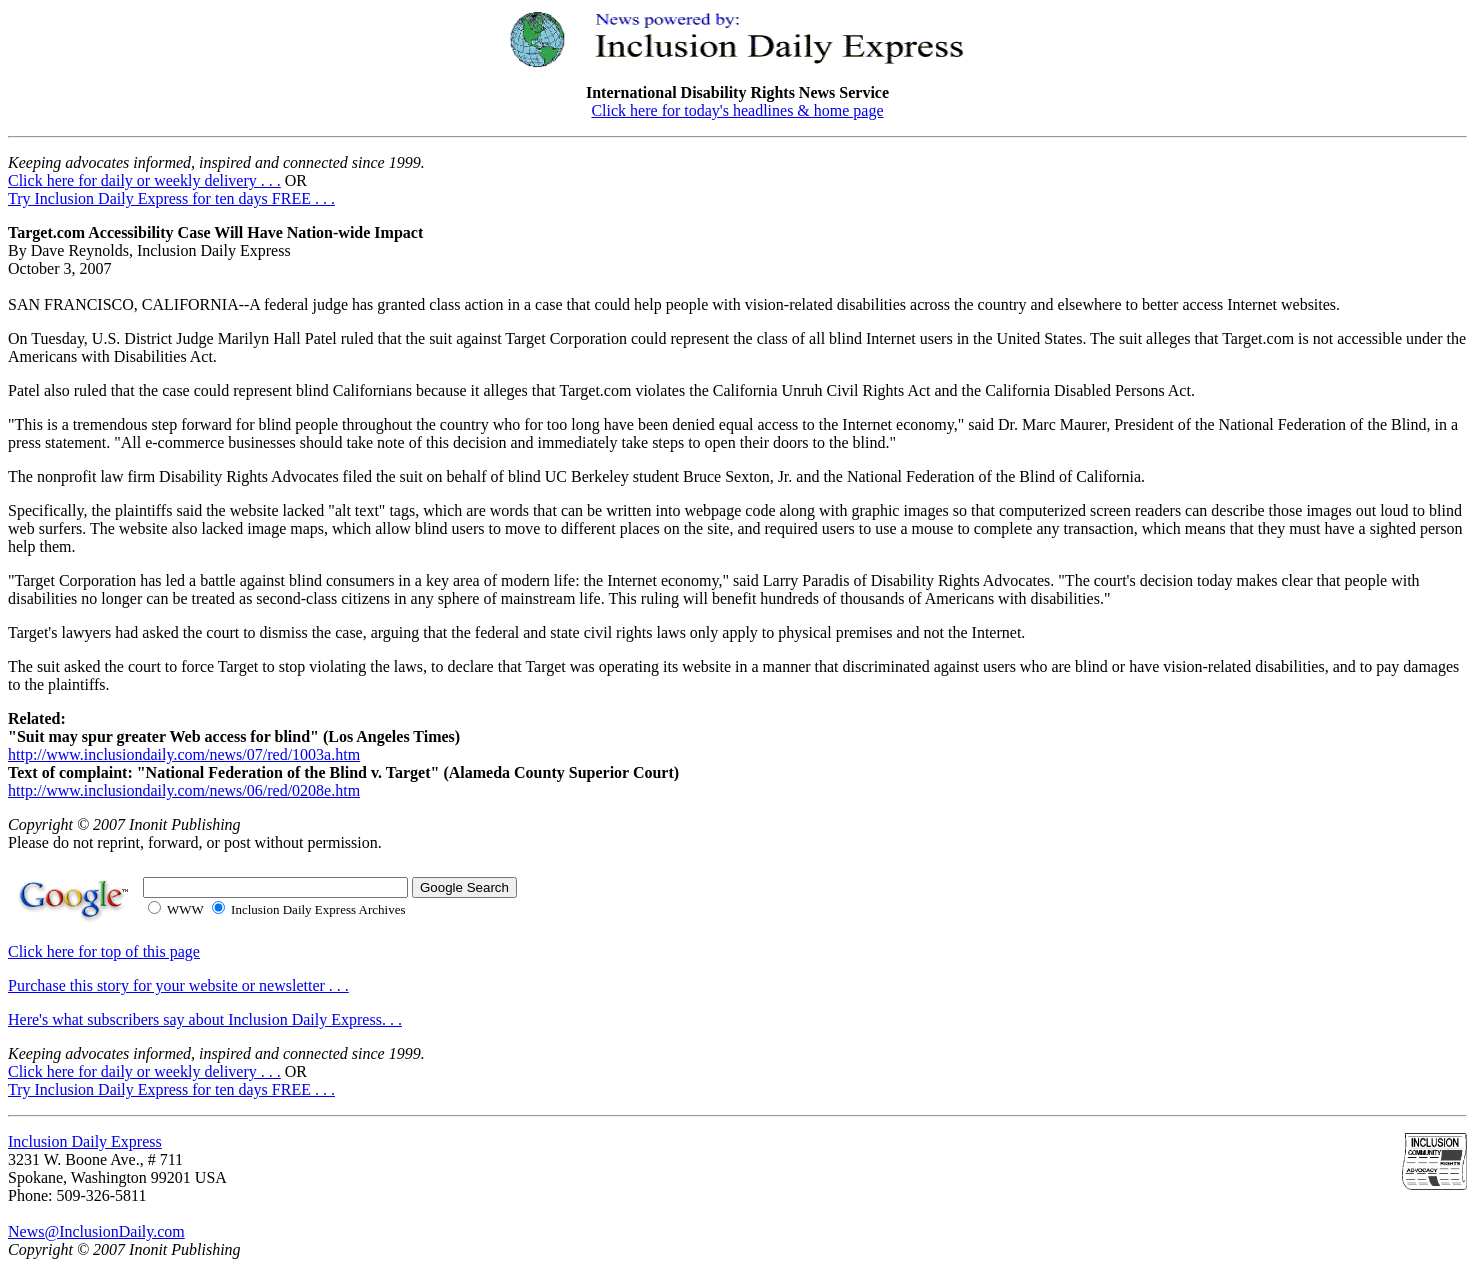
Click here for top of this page (104, 951)
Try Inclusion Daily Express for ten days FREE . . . (171, 198)
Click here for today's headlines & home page (737, 110)
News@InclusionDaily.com (96, 1231)
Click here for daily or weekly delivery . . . (144, 180)
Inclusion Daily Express (85, 1141)
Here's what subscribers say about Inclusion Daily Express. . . (205, 1019)
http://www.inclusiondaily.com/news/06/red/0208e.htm (184, 790)
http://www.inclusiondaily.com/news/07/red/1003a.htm (184, 754)
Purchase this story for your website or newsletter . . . (178, 985)
